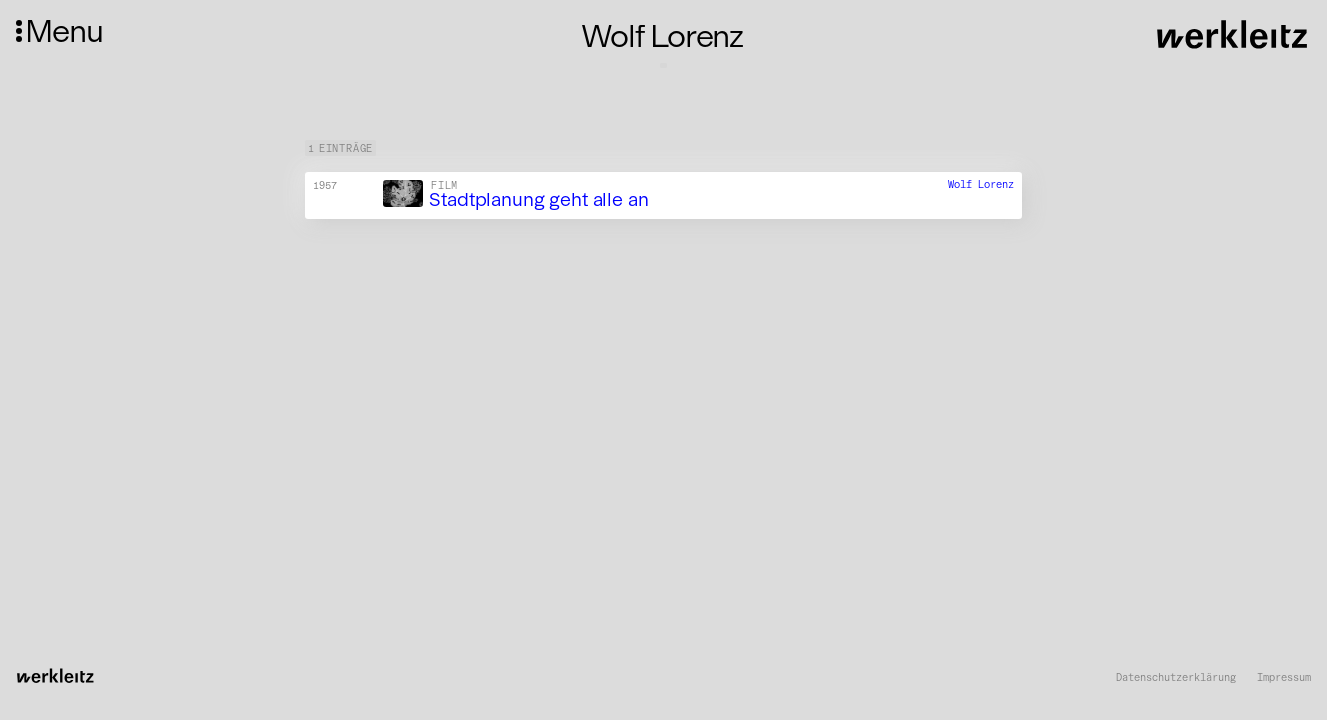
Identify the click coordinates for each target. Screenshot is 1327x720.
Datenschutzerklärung (1176, 678)
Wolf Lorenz (981, 185)
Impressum (1284, 678)
